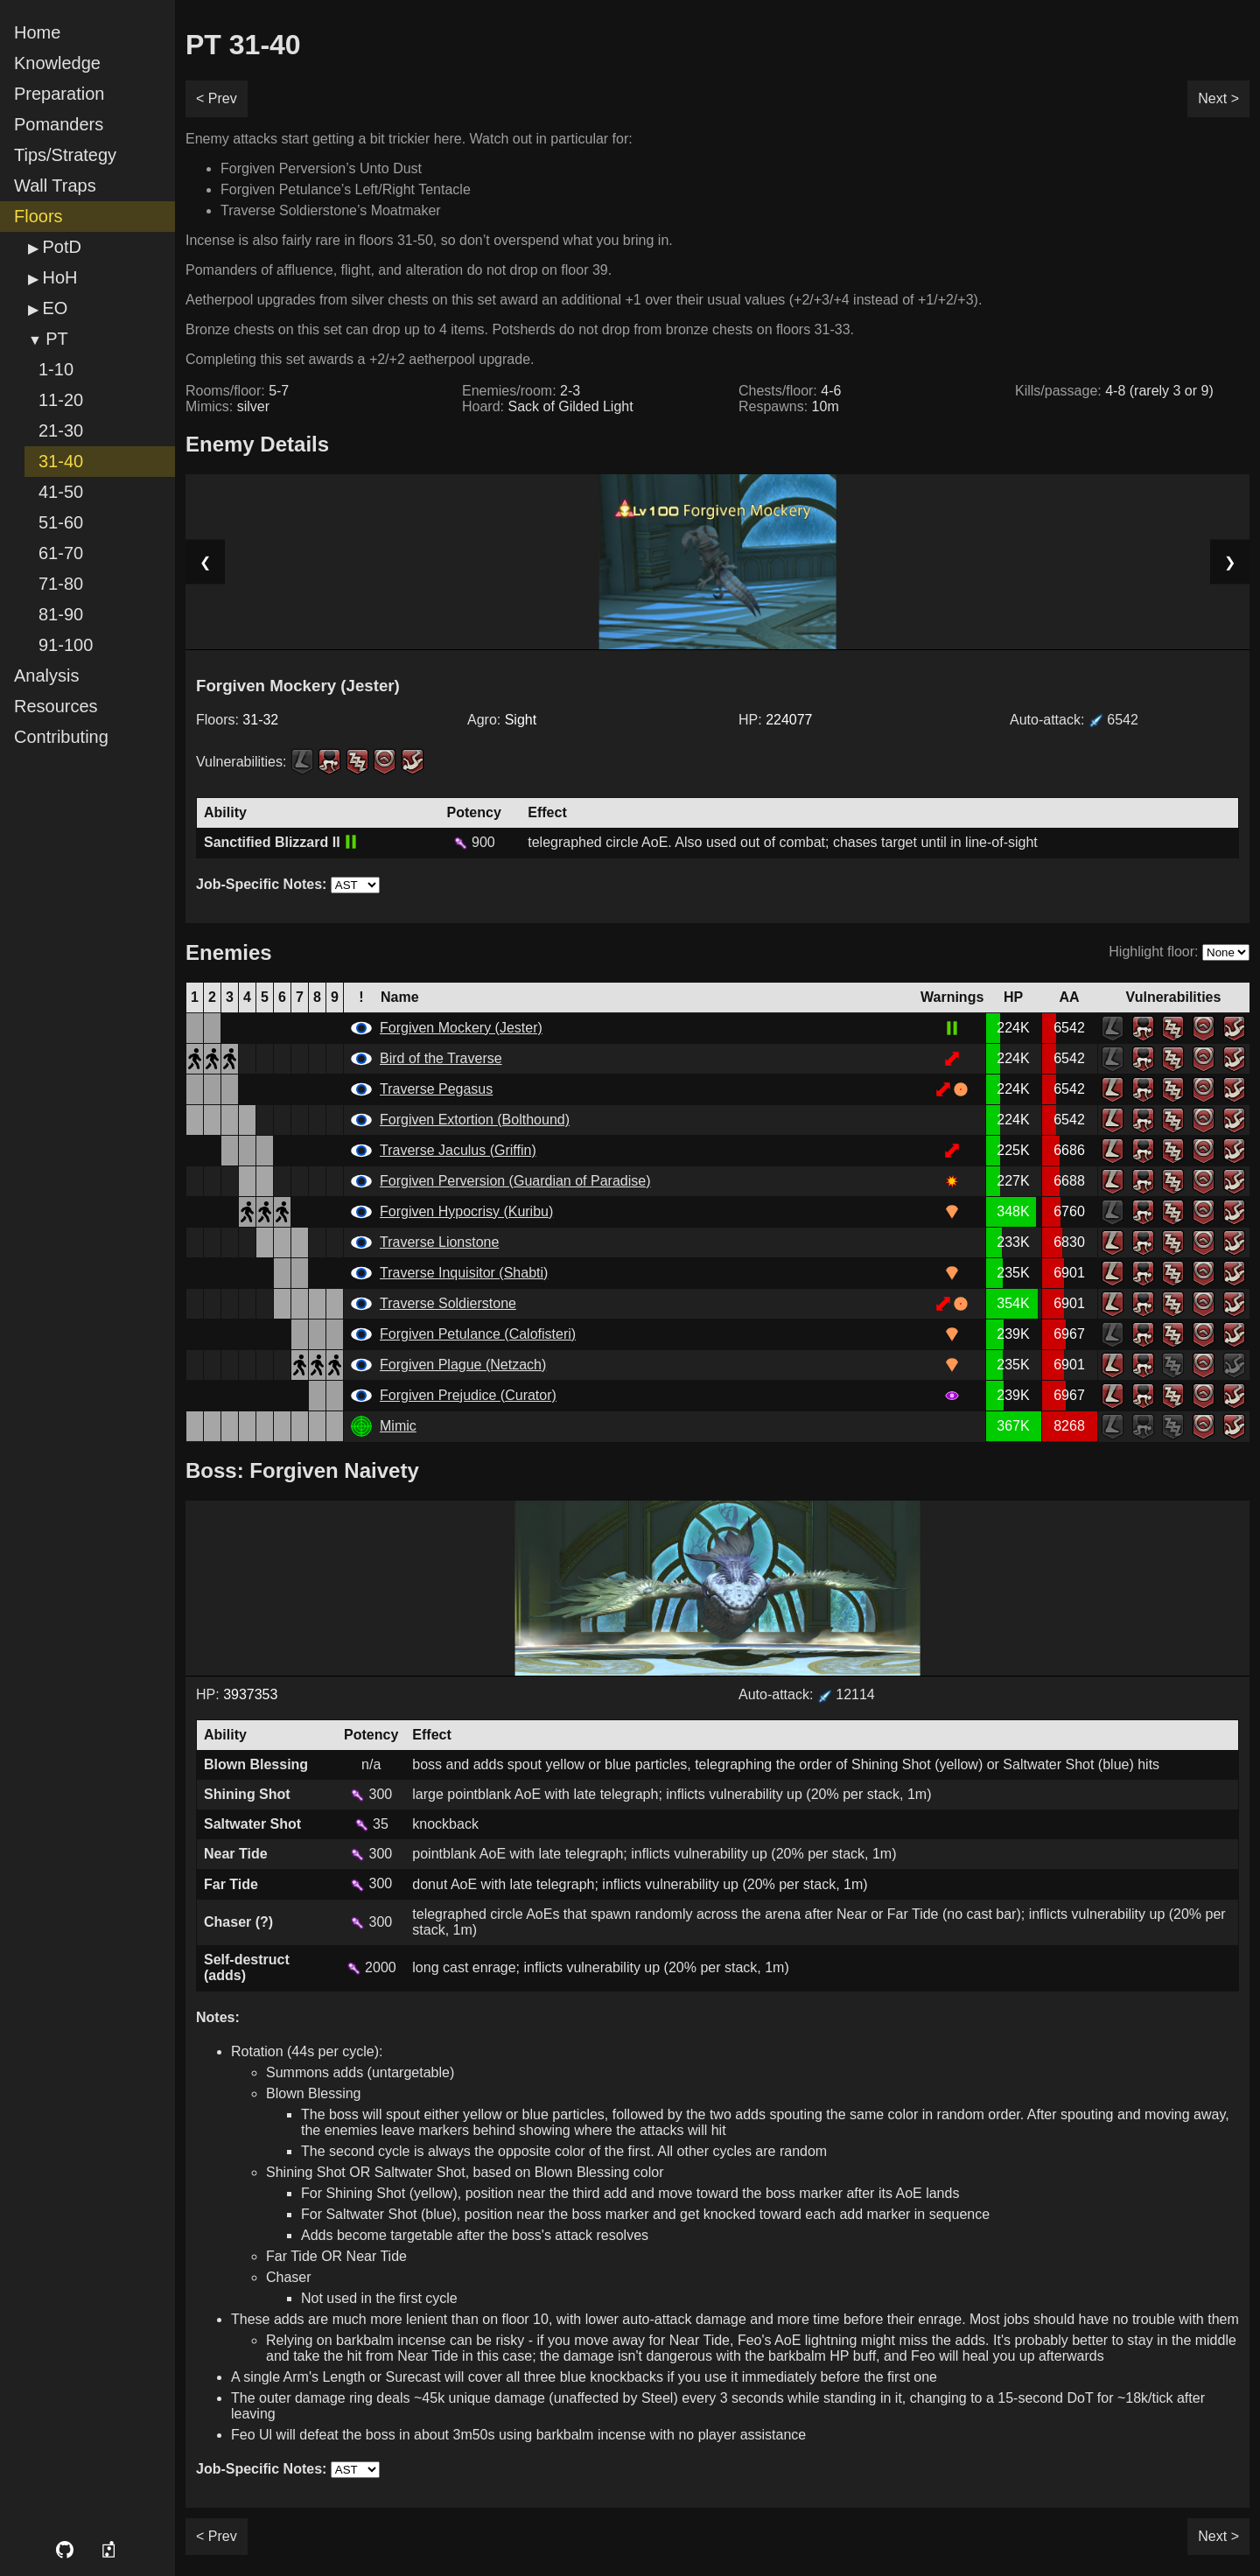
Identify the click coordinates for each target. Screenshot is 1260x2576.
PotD (61, 246)
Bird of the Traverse (441, 1058)
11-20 (60, 400)
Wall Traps (55, 185)
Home (37, 32)
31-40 (60, 461)
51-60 (60, 522)
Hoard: (548, 406)
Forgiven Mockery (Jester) (461, 1027)
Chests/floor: (789, 390)
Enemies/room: (521, 390)
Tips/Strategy (65, 154)
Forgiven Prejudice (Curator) (468, 1395)
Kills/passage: (1114, 390)
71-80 (60, 583)
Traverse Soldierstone (448, 1303)
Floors (38, 216)
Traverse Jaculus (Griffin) (458, 1150)
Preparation (59, 93)
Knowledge (57, 63)
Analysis (46, 675)
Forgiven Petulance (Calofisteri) (478, 1333)
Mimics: (228, 406)
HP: (775, 719)
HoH (59, 277)
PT (57, 338)
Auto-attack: (1074, 719)
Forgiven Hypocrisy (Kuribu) (466, 1211)
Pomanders (58, 124)
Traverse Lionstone (439, 1242)
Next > (1218, 98)
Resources (56, 706)
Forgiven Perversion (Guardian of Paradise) (515, 1180)
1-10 (56, 369)
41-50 (60, 491)
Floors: (237, 719)
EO (54, 308)
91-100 (65, 644)
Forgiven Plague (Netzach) (463, 1364)
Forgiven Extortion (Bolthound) (475, 1119)
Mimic (398, 1425)
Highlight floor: (1153, 951)
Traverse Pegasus (436, 1089)
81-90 (60, 614)
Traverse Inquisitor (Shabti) (464, 1272)
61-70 (60, 553)
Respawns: (788, 406)
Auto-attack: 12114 (806, 1694)
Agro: (501, 719)
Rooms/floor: (237, 390)
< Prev (216, 98)
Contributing (61, 736)
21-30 (60, 430)
